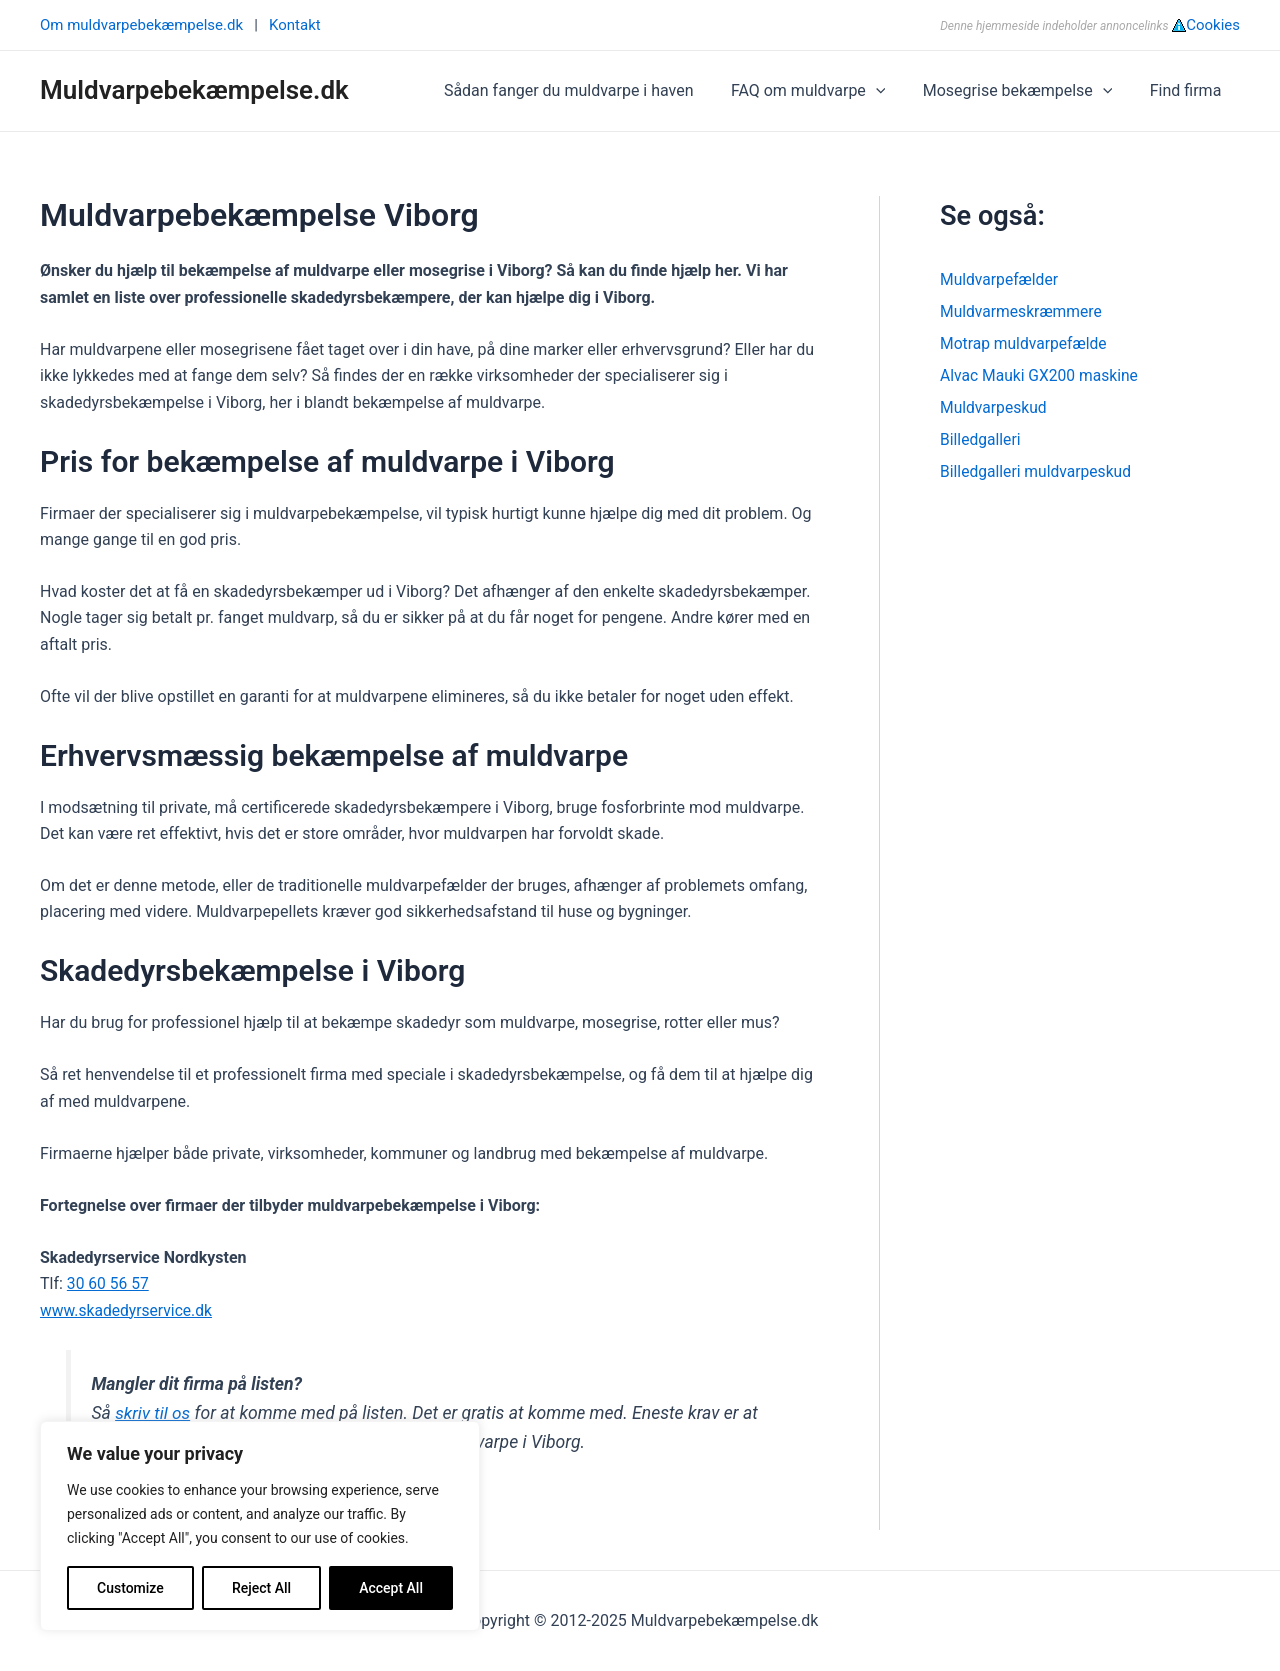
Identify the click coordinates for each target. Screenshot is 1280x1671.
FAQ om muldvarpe (821, 91)
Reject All (261, 1588)
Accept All (391, 1588)
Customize (130, 1588)
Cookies (1213, 25)
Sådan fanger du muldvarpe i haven (587, 90)
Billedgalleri (981, 439)
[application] (889, 91)
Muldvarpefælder (1000, 279)
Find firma (1188, 90)
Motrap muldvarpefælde (1025, 343)
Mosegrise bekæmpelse (1026, 91)
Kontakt (295, 25)
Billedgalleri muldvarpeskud (1038, 471)
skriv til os (153, 1413)
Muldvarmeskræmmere (1023, 311)
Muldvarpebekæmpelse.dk (194, 90)
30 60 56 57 (109, 1283)
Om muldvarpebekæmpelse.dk (141, 25)
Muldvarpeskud (994, 407)
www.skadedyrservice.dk (128, 1310)
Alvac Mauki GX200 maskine (1041, 375)
